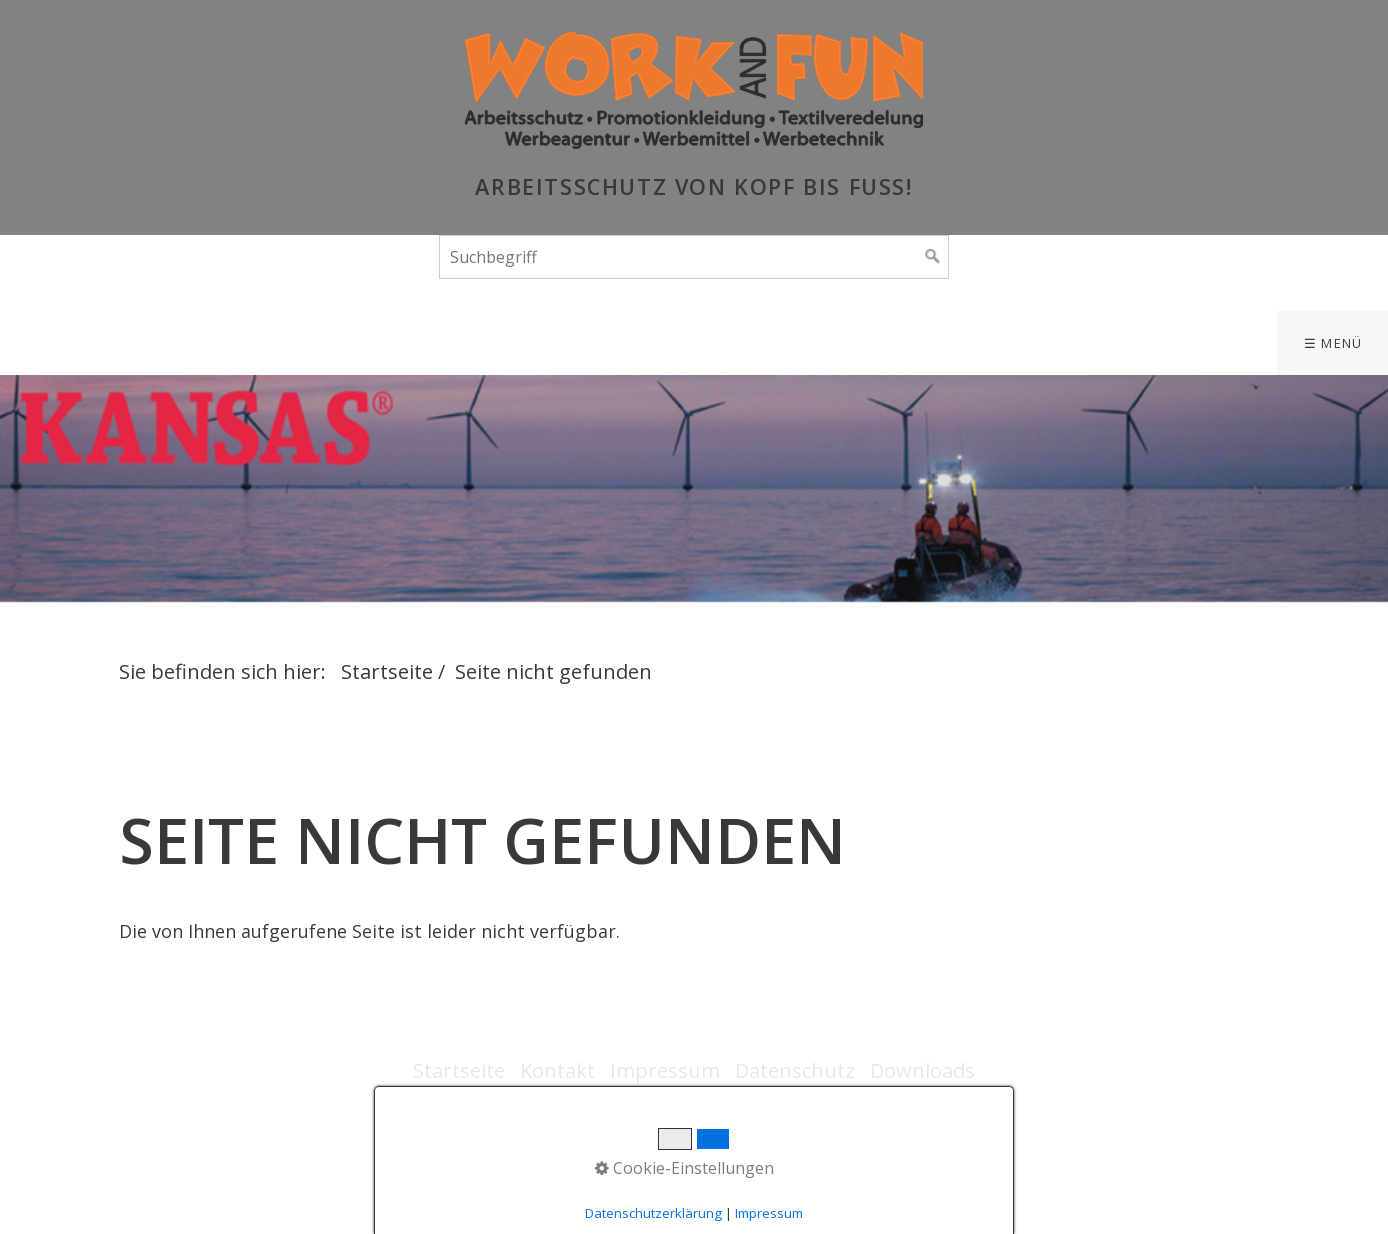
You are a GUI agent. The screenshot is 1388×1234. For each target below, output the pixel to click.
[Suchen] (933, 257)
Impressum (665, 1070)
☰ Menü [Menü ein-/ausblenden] (1333, 343)
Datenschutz (795, 1070)
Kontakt (557, 1070)
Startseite (387, 671)
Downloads (922, 1070)
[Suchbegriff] (694, 257)
